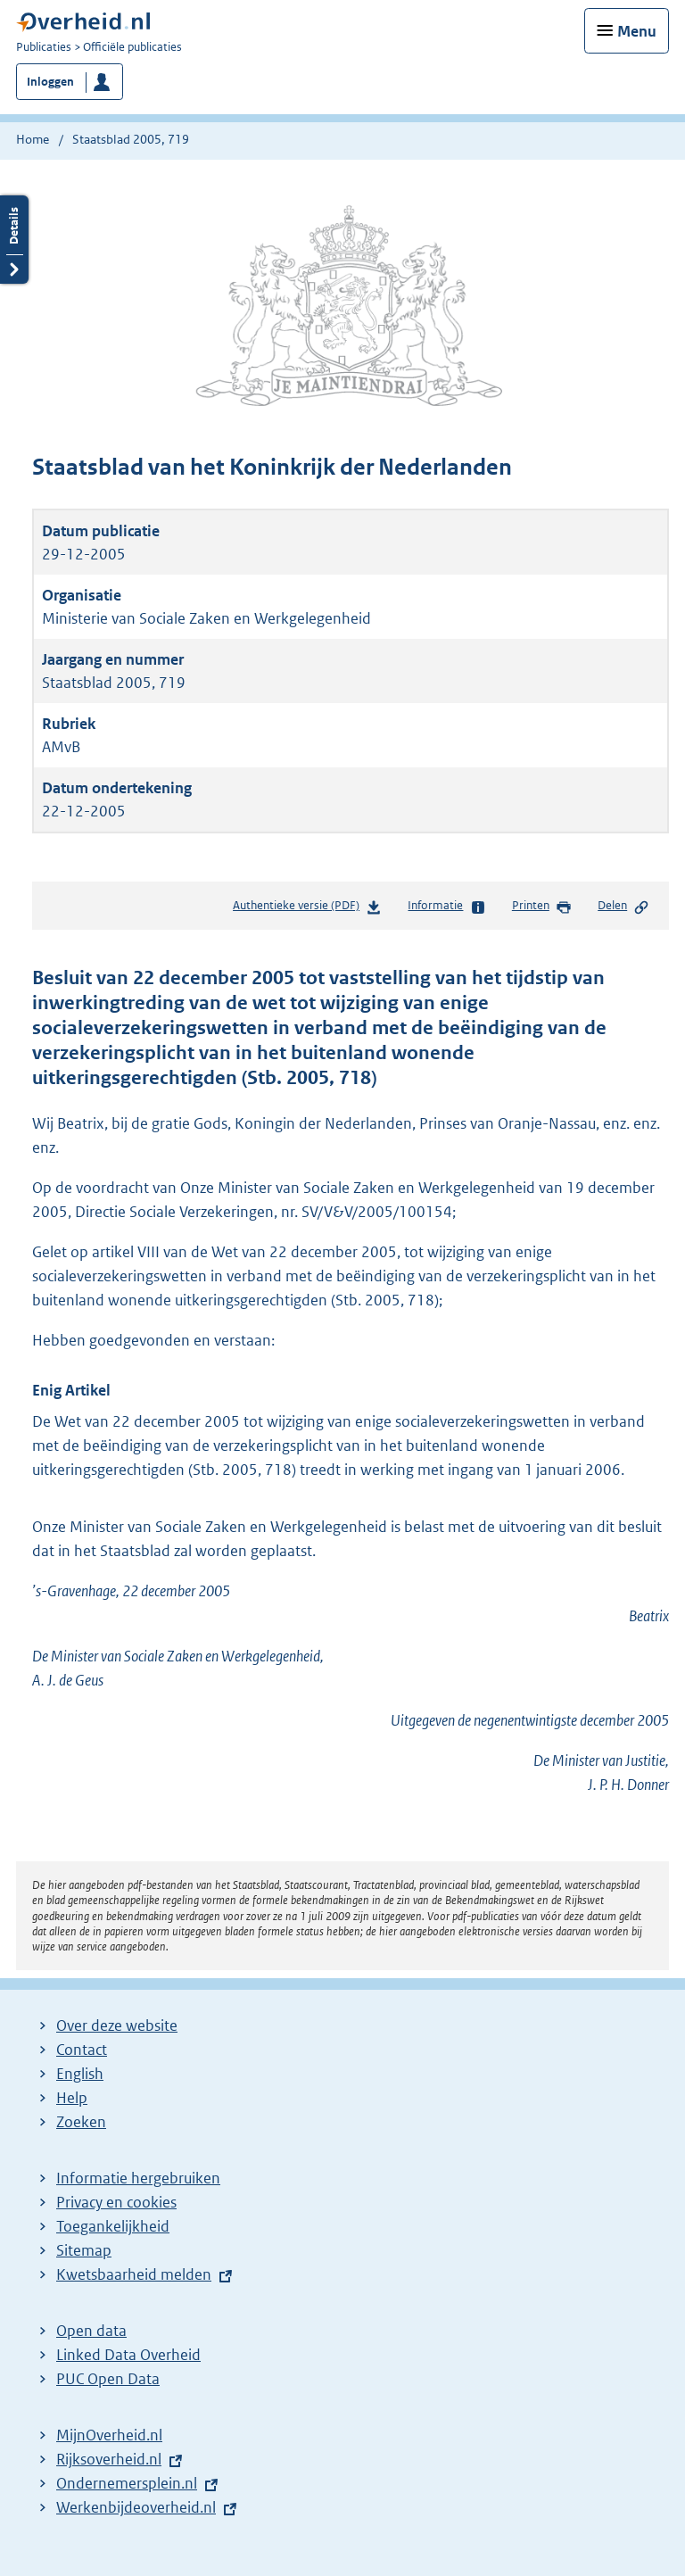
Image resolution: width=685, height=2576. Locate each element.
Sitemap (83, 2250)
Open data (91, 2330)
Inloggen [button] (50, 81)
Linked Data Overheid (128, 2355)
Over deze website (116, 2025)
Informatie (446, 906)
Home (32, 139)
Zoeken (81, 2122)
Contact (81, 2049)
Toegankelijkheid (112, 2226)
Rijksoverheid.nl (108, 2459)
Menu (636, 31)
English (79, 2073)
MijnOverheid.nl (109, 2435)
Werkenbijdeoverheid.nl (136, 2507)
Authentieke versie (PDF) (307, 909)
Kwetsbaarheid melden (133, 2274)
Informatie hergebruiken (138, 2178)
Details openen (14, 239)
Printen (542, 906)
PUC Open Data (108, 2379)
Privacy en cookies (116, 2202)
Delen (623, 906)
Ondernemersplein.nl (126, 2483)
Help (71, 2098)
